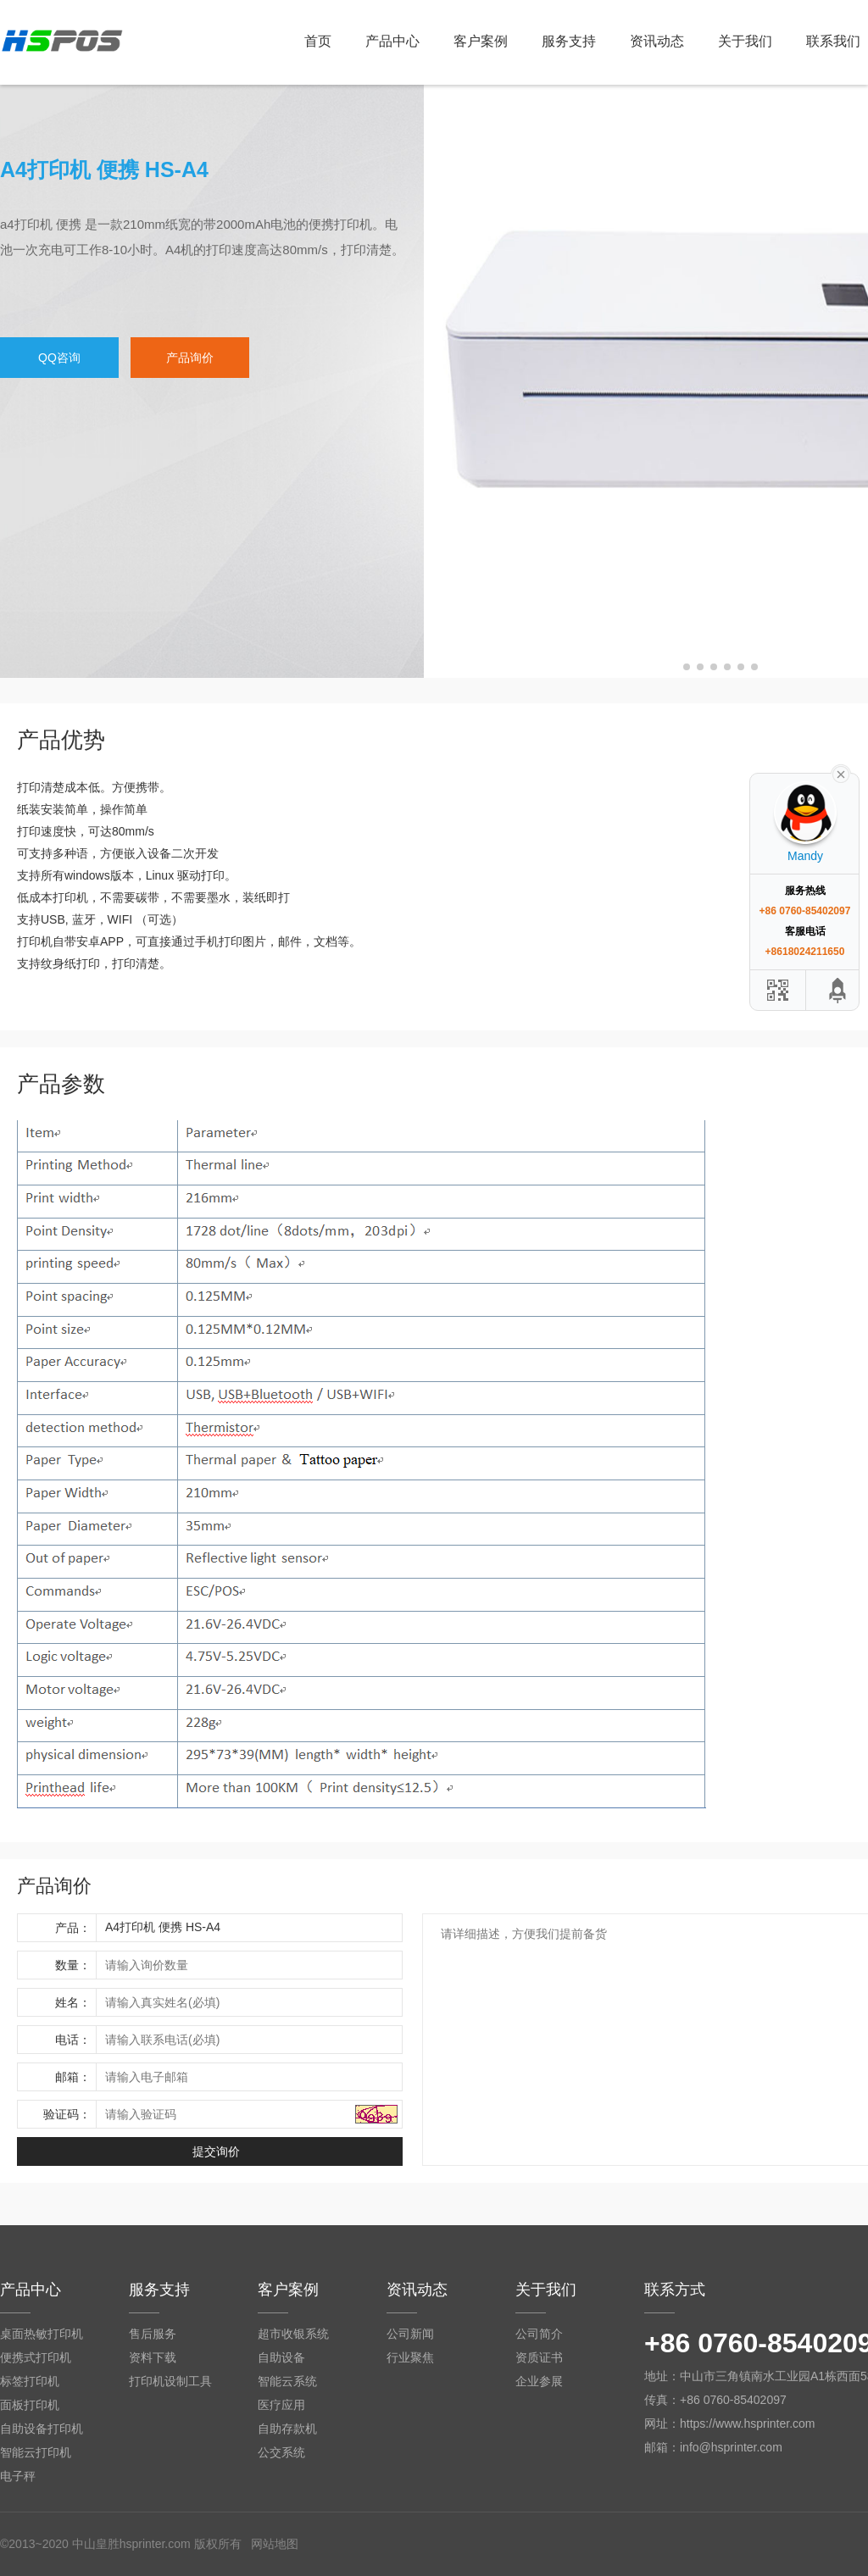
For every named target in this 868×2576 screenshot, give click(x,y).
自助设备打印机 (41, 2428)
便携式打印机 (35, 2357)
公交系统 (281, 2452)
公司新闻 (410, 2333)
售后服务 (152, 2333)
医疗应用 (281, 2405)
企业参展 (539, 2381)
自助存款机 (287, 2428)
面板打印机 (29, 2405)
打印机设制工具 (170, 2381)
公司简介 (539, 2333)
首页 (317, 41)
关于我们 (745, 41)
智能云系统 (287, 2381)
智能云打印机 (35, 2452)
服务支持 (569, 41)
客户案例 (480, 41)
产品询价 (190, 357)
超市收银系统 (293, 2333)
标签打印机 (29, 2381)
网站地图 (274, 2544)
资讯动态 (657, 41)
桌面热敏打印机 (41, 2333)
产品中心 (392, 41)
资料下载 (152, 2357)
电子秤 (18, 2476)
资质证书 (539, 2357)
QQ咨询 (59, 357)
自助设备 (281, 2357)
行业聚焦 (410, 2357)
